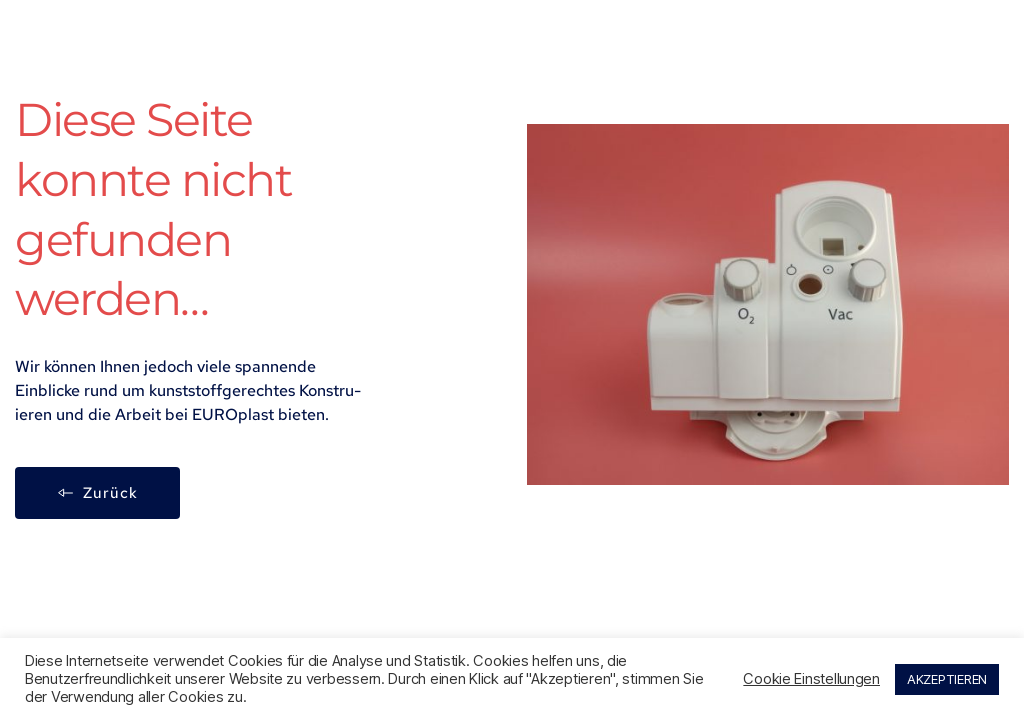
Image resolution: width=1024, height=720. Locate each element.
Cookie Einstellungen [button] (811, 679)
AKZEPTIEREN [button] (947, 679)
